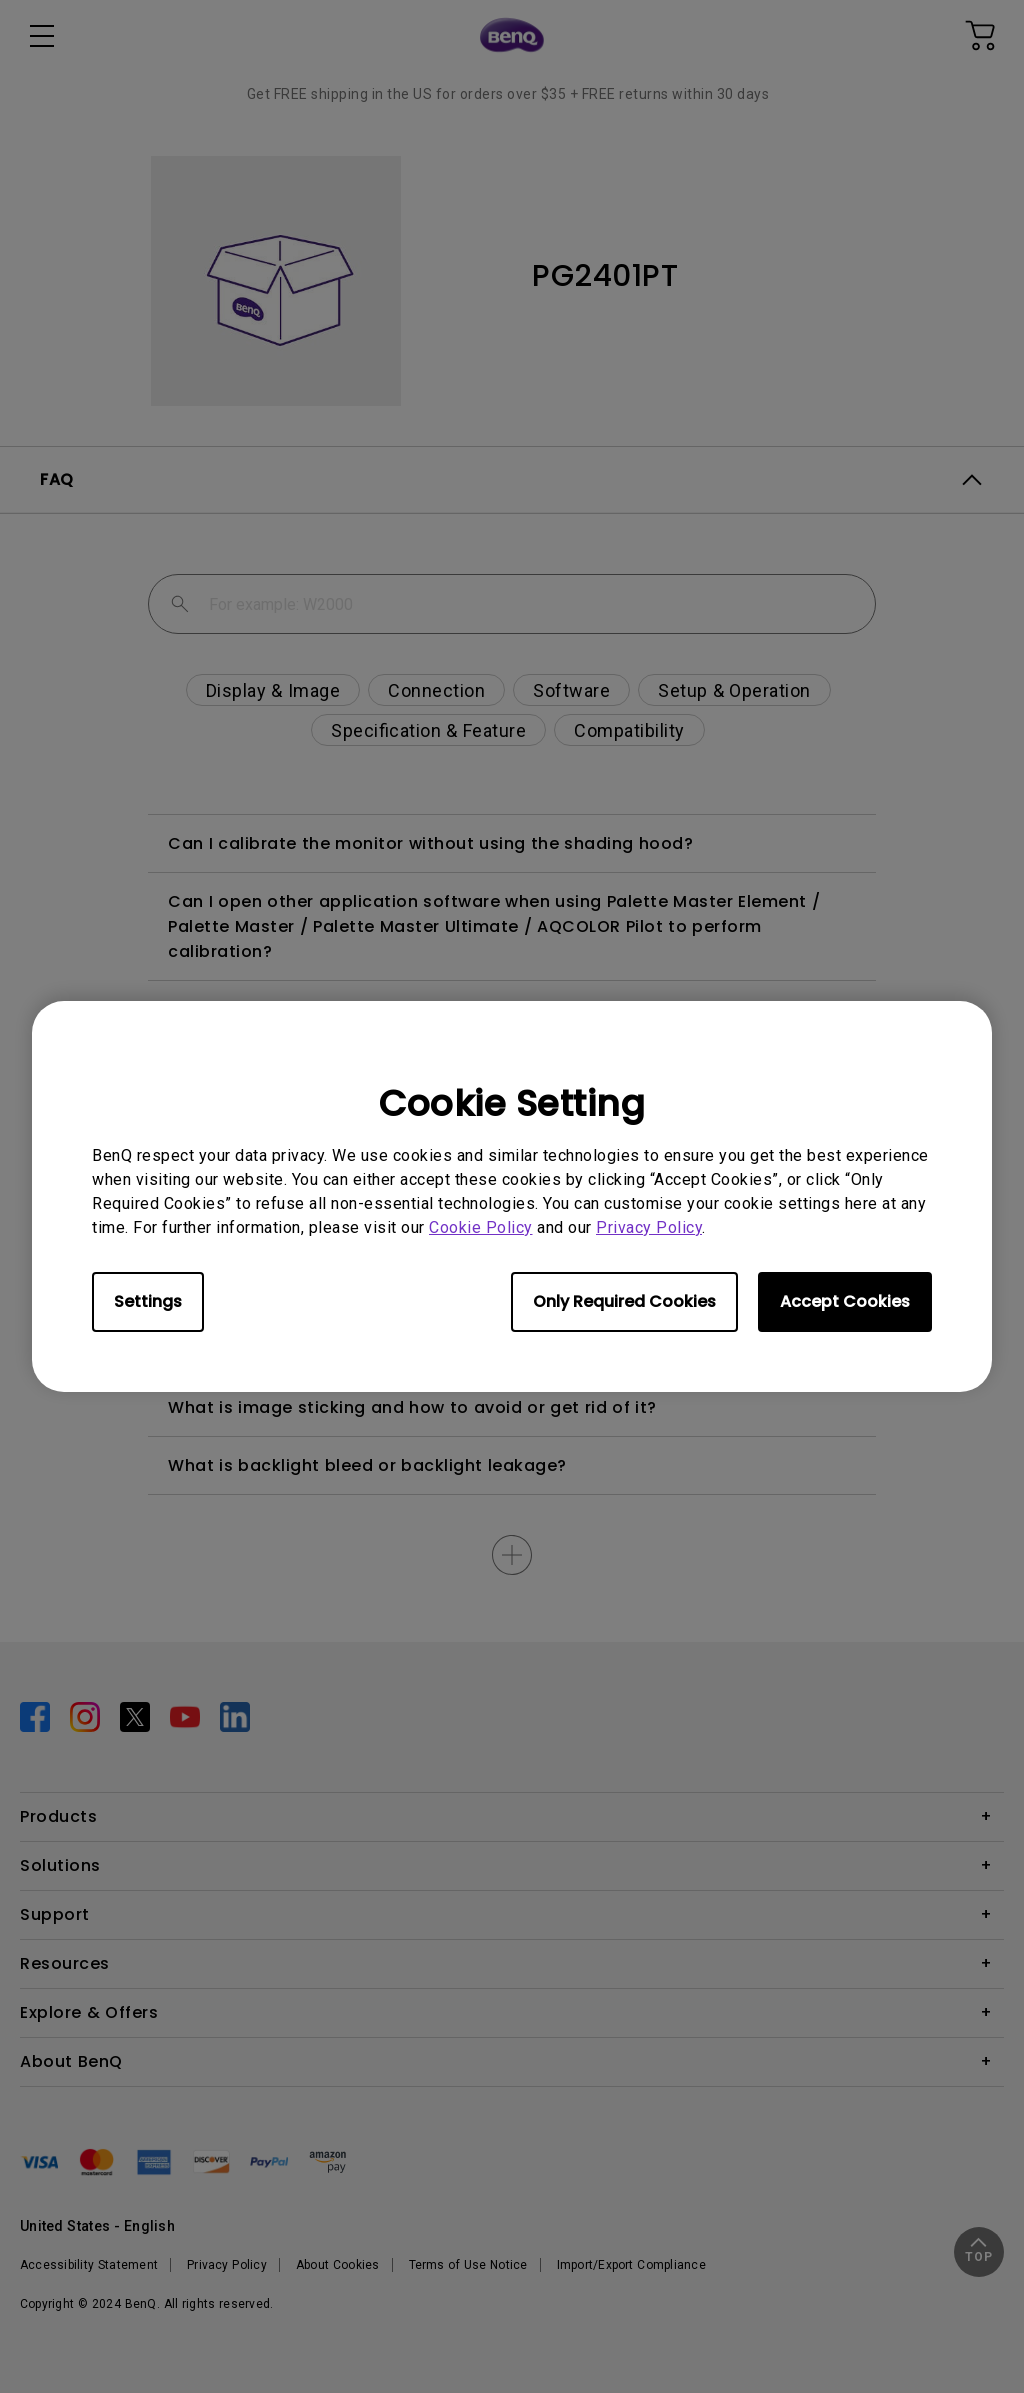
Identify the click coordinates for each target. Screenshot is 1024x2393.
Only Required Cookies (624, 1301)
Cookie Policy (481, 1227)
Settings (148, 1301)
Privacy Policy (649, 1227)
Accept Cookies (845, 1301)
